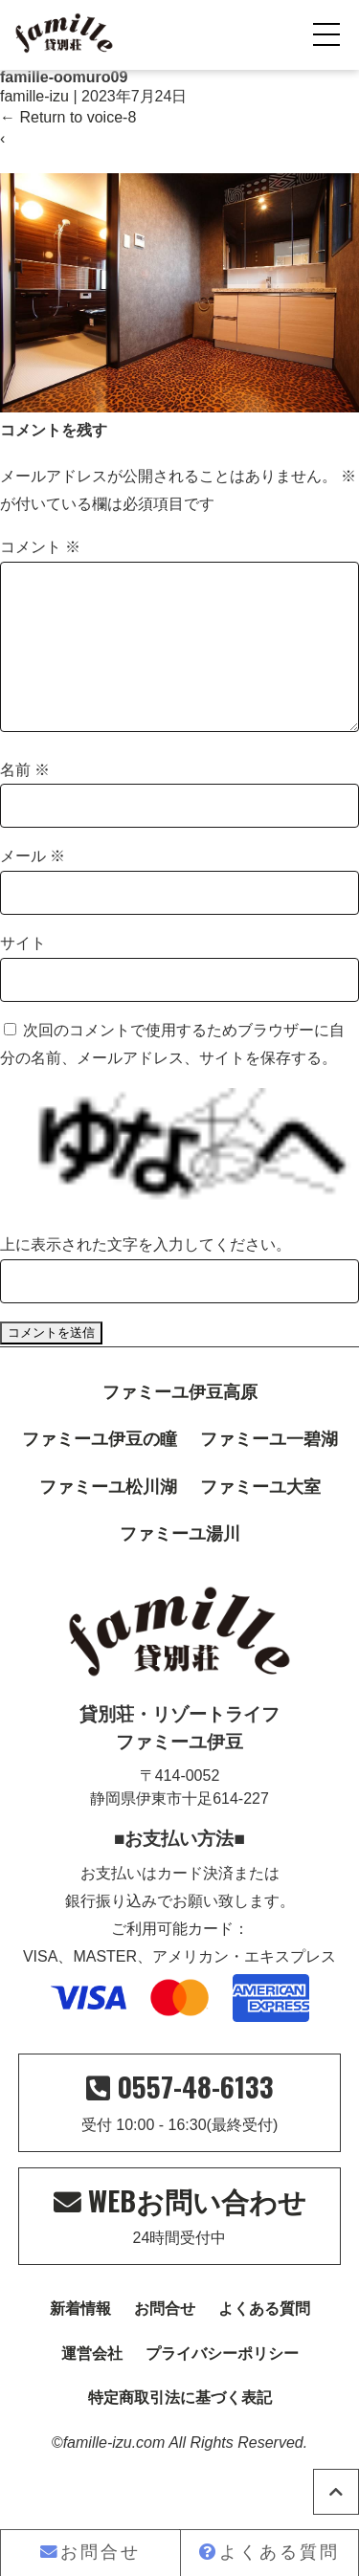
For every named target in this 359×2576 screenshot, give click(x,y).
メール (32, 886)
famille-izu (34, 96)
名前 (25, 800)
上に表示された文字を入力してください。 (145, 1275)
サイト (23, 974)
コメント (40, 547)
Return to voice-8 (68, 117)
